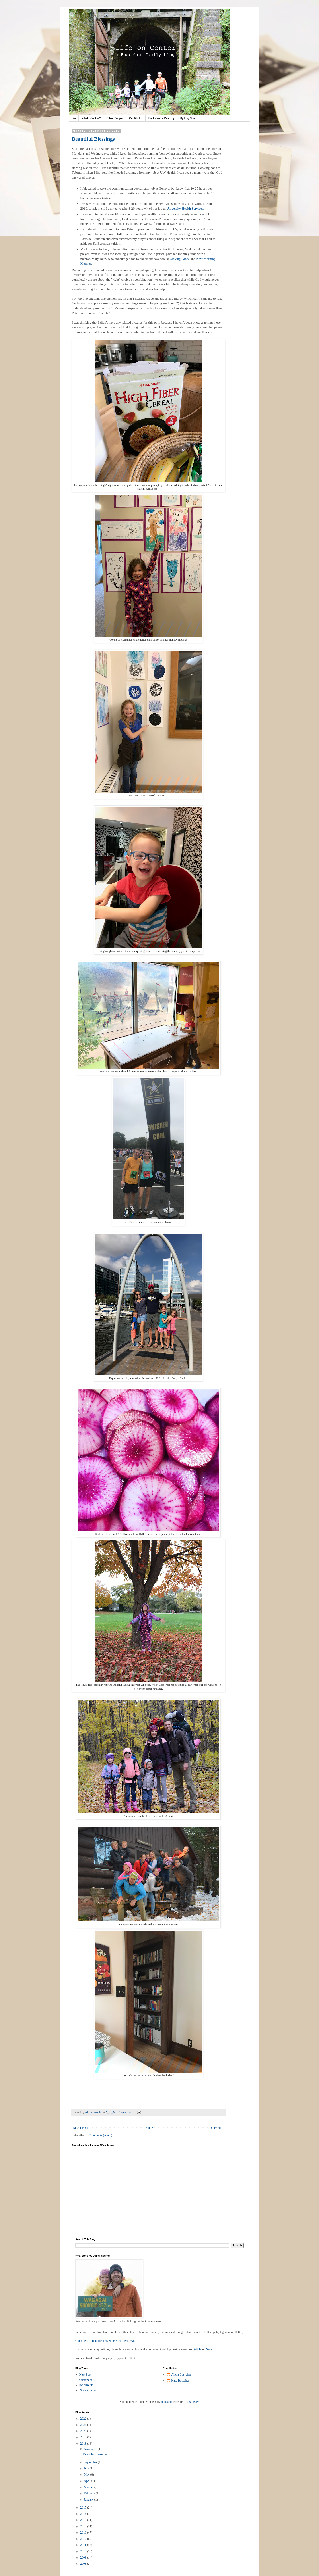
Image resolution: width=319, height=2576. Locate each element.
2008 (83, 2563)
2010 (83, 2551)
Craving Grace (180, 259)
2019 (83, 2437)
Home (149, 2127)
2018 (83, 2443)
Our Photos (136, 118)
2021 (83, 2424)
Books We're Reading (161, 118)
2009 (83, 2557)
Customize (86, 2380)
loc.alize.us (86, 2385)
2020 (83, 2431)
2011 (83, 2545)
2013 (83, 2532)
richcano (166, 2401)
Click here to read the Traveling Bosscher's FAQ (105, 2340)
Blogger (193, 2401)
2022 (83, 2418)
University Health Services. (185, 208)
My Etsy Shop (188, 118)
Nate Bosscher (180, 2380)
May (87, 2474)
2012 (83, 2538)
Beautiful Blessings (93, 139)
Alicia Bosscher (181, 2374)
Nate (209, 2349)
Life (74, 118)
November (91, 2449)
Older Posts (217, 2127)
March (88, 2487)
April (87, 2481)
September (91, 2462)
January (89, 2499)
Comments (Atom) (100, 2135)
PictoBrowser (87, 2390)
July (87, 2468)
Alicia (197, 2349)
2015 (83, 2520)
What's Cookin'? (91, 118)
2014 (83, 2526)
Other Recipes (114, 118)
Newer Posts (80, 2127)
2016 (83, 2513)
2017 (83, 2507)
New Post (85, 2374)
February (90, 2493)
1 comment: (126, 2112)
